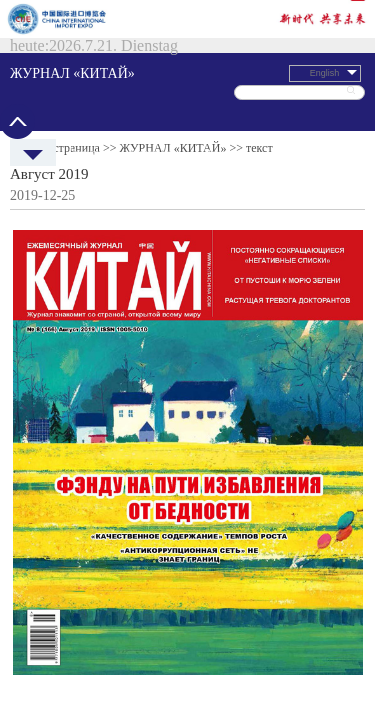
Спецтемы (304, 82)
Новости (67, 82)
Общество (266, 82)
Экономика (148, 82)
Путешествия (188, 82)
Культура (228, 82)
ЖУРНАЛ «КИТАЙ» (151, 29)
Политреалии (107, 82)
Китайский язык (347, 82)
